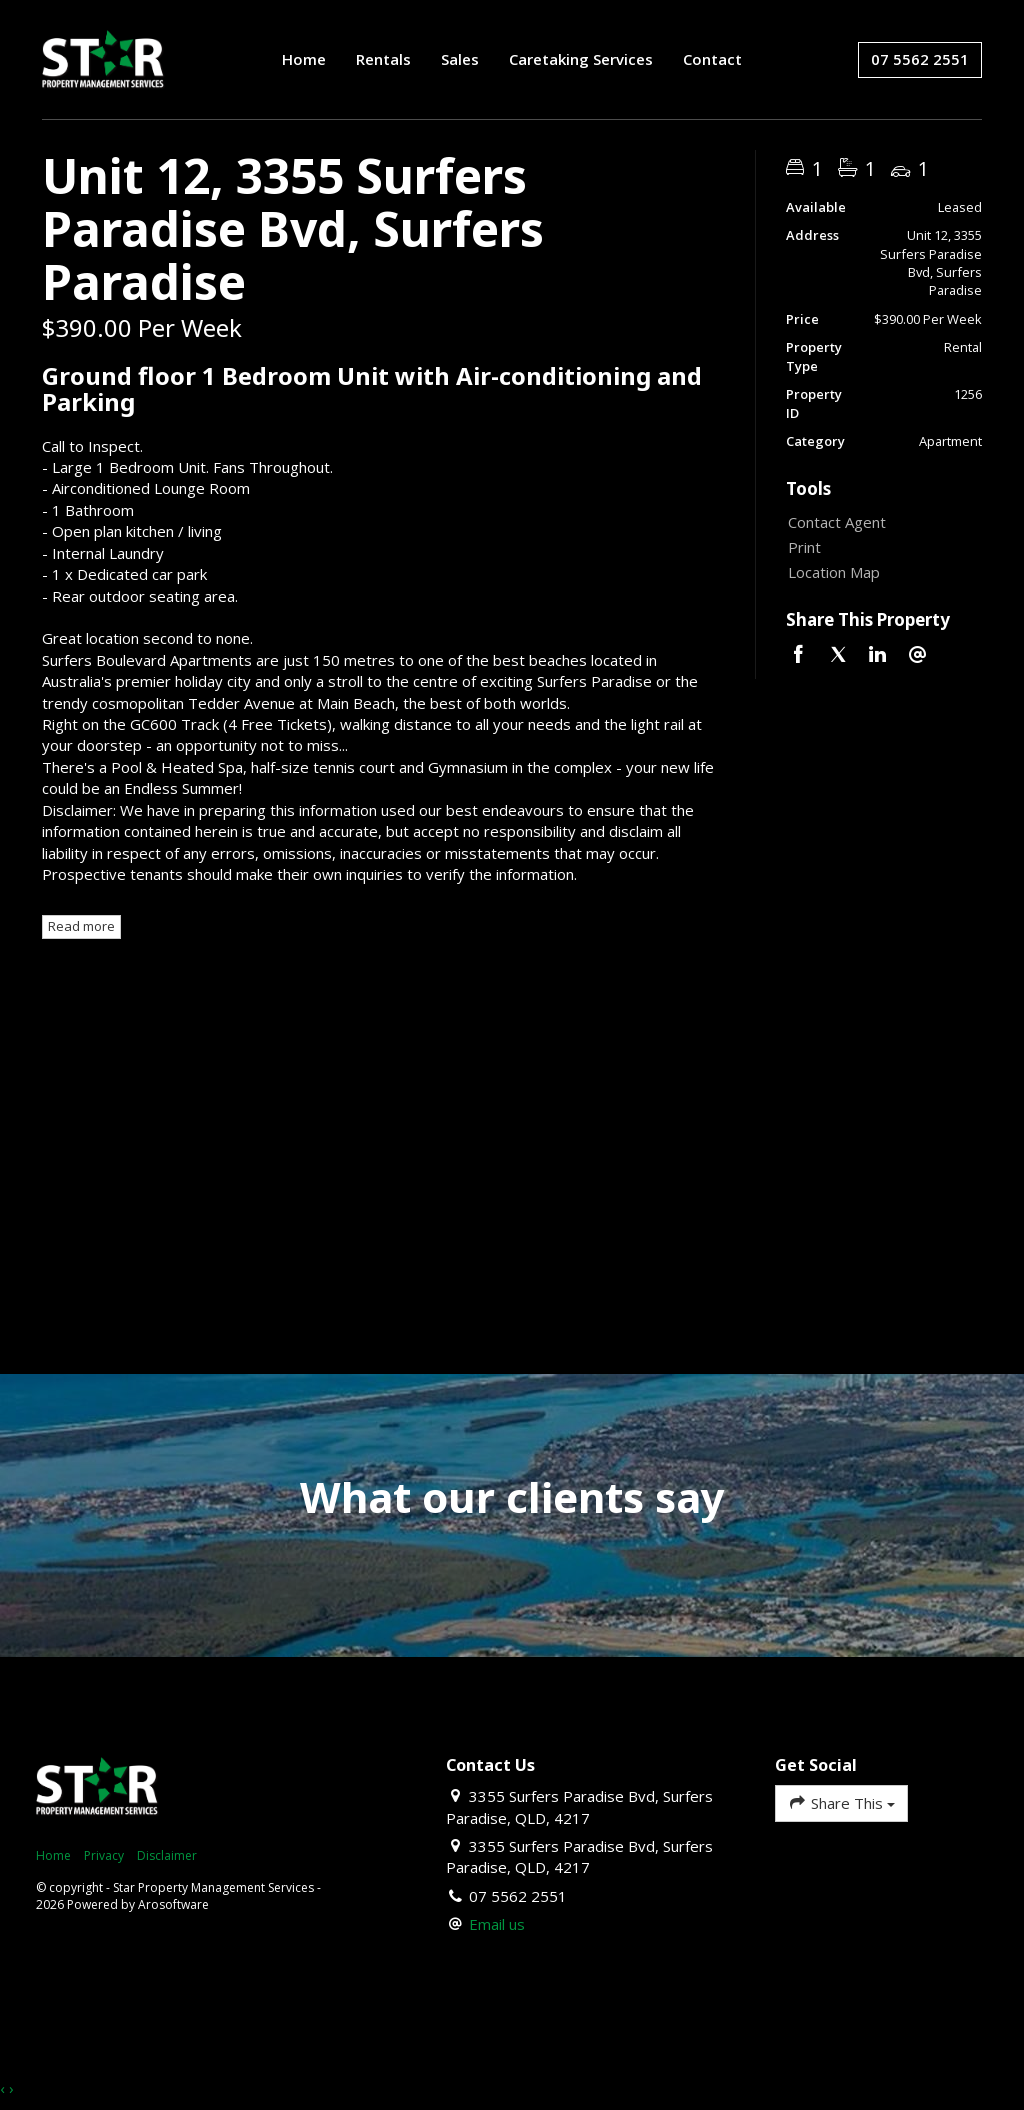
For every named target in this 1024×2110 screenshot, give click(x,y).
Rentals (383, 59)
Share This (841, 1802)
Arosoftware (173, 1904)
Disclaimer (167, 1855)
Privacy (104, 1855)
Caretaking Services (581, 59)
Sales (460, 59)
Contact (712, 59)
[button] (879, 547)
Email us (497, 1924)
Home (304, 59)
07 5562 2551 (920, 59)
